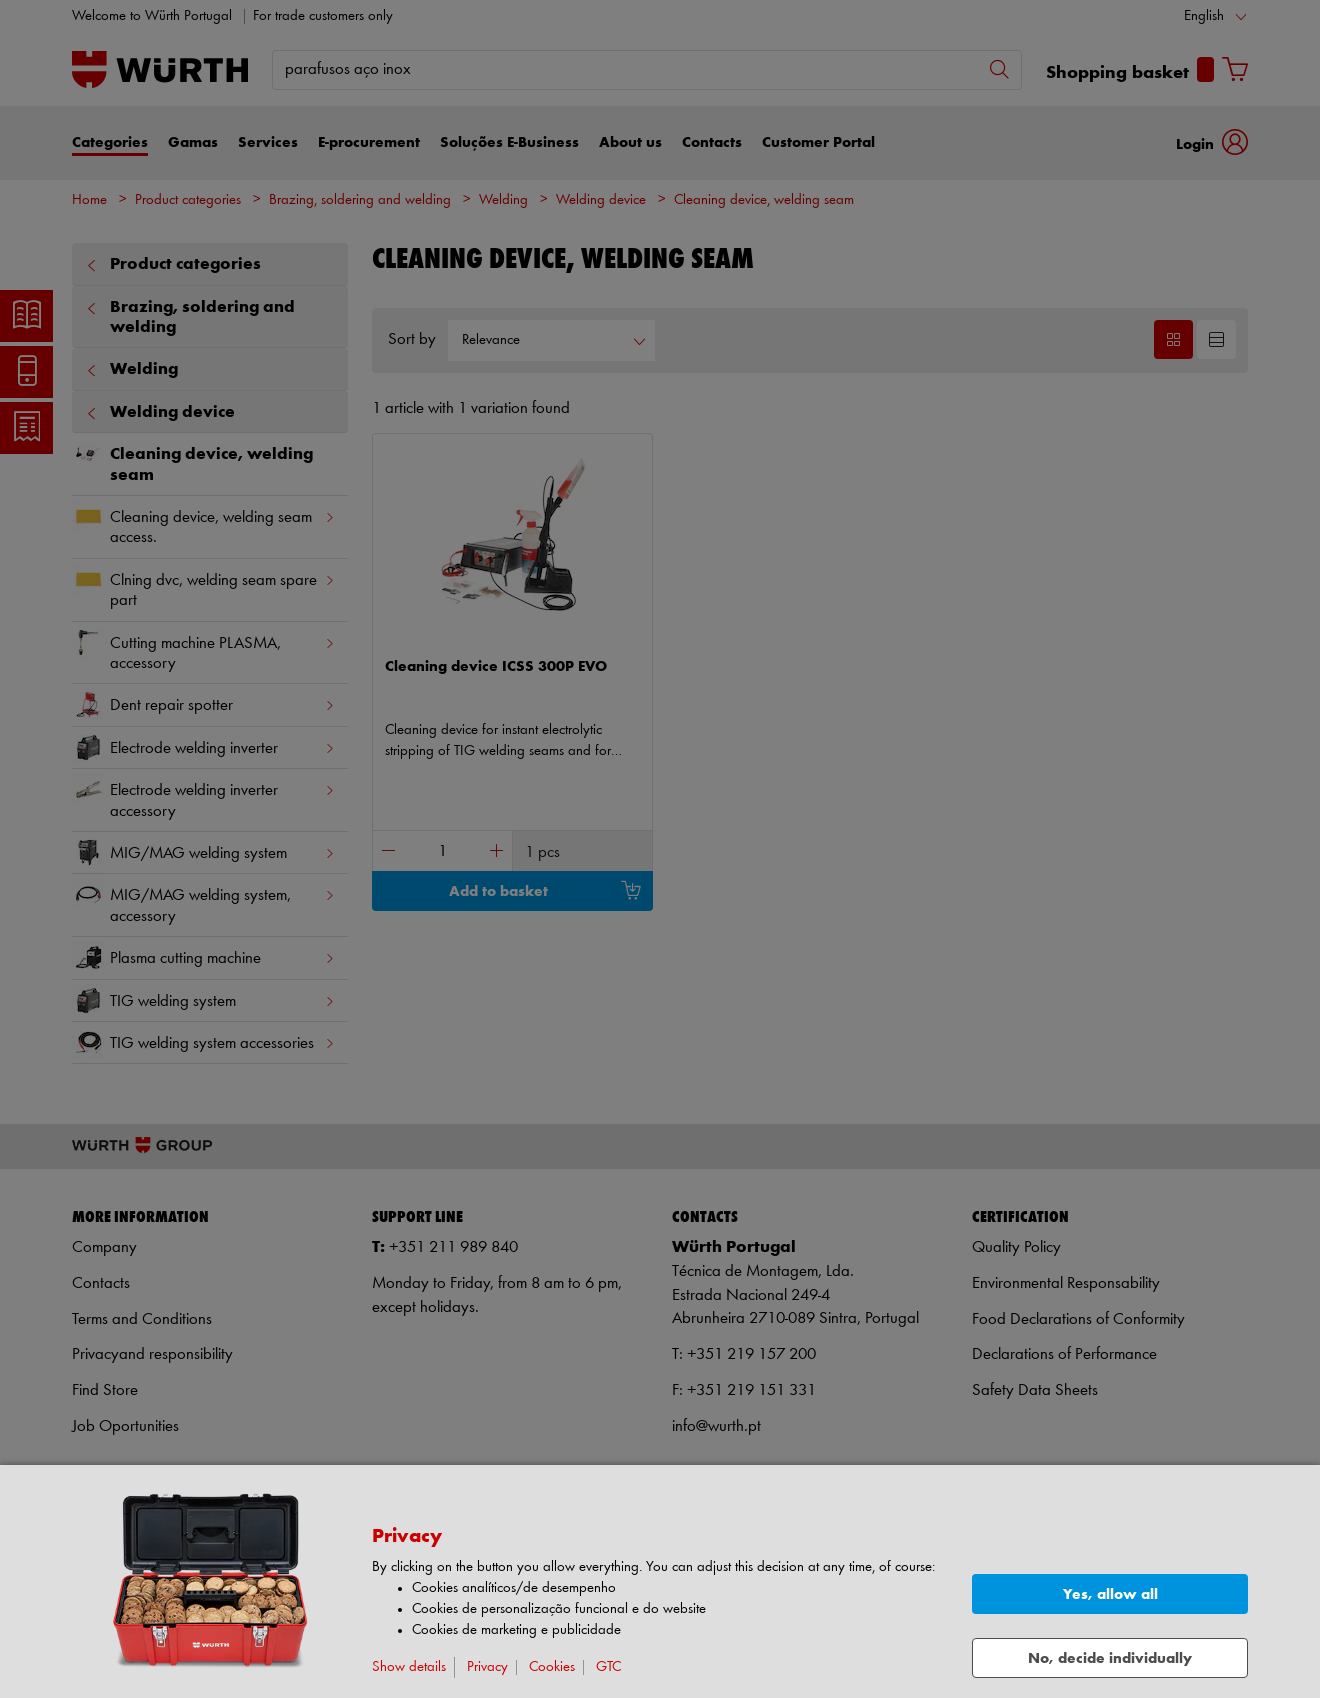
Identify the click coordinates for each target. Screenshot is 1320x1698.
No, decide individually (1110, 1658)
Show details (409, 1667)
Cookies (552, 1667)
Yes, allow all (1110, 1594)
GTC (608, 1667)
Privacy (487, 1667)
